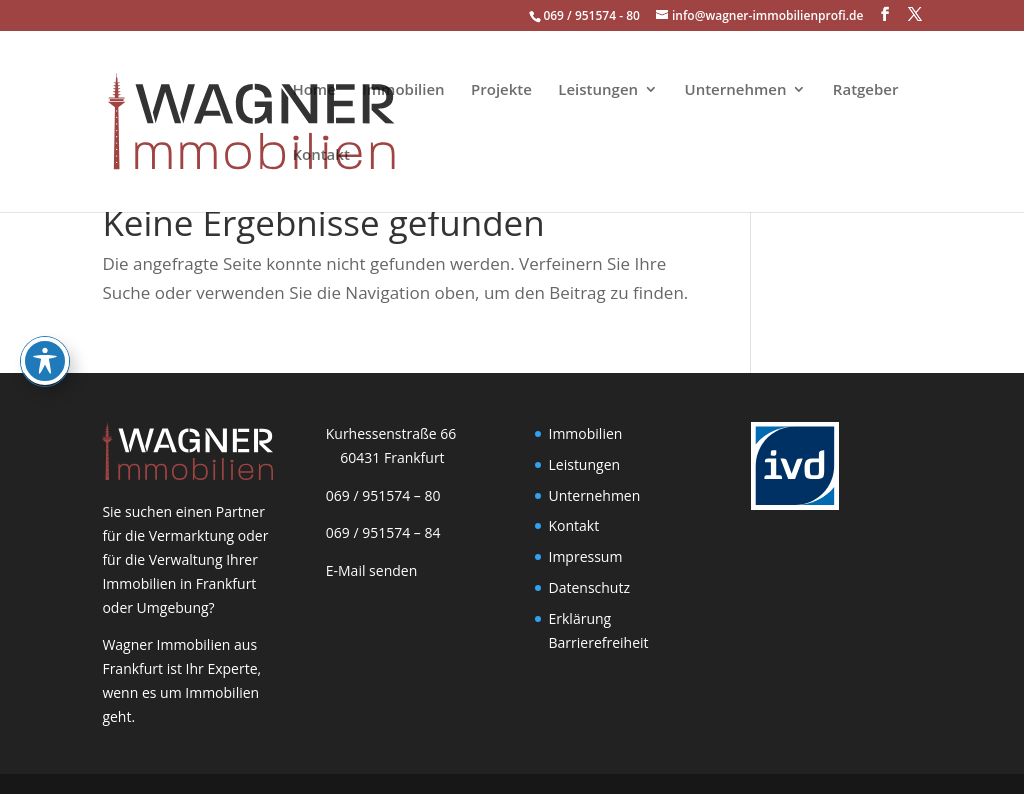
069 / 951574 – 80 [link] (379, 495)
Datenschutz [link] (589, 587)
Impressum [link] (586, 556)
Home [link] (313, 90)
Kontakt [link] (320, 155)
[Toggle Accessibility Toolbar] (45, 305)
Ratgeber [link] (866, 90)
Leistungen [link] (598, 90)
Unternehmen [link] (736, 90)
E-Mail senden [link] (372, 570)
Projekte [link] (501, 90)
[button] (885, 14)
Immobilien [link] (403, 90)
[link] (187, 119)
